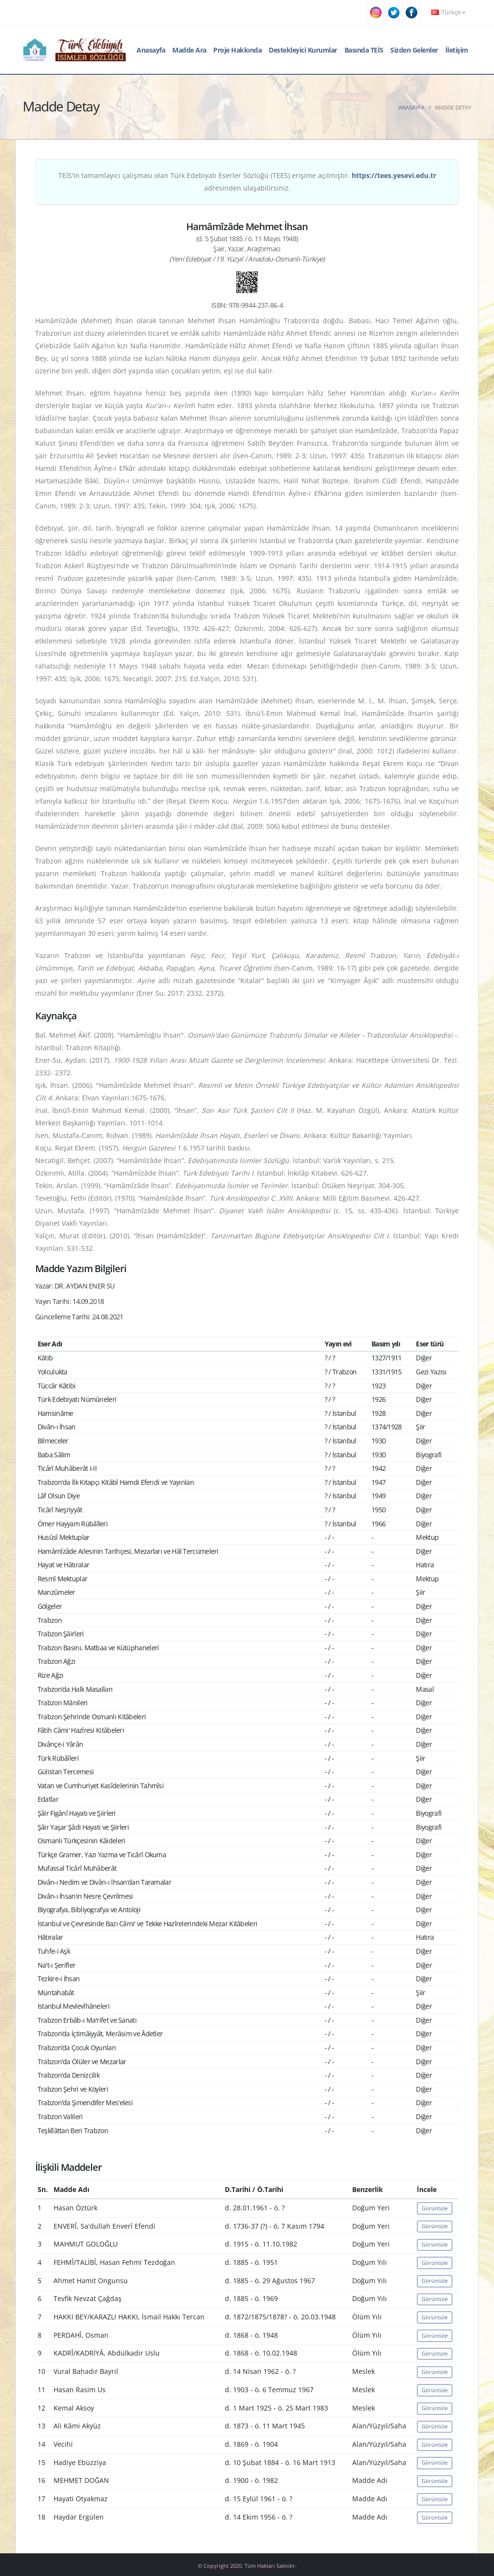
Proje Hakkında (237, 50)
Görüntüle (435, 2208)
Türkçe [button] (448, 12)
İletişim (456, 50)
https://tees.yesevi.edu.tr (394, 175)
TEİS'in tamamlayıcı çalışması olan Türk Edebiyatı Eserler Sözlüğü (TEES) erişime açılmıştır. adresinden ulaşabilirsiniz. (247, 181)
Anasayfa (151, 50)
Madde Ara (189, 50)
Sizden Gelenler (414, 50)
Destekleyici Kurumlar (303, 50)
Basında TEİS (364, 50)
